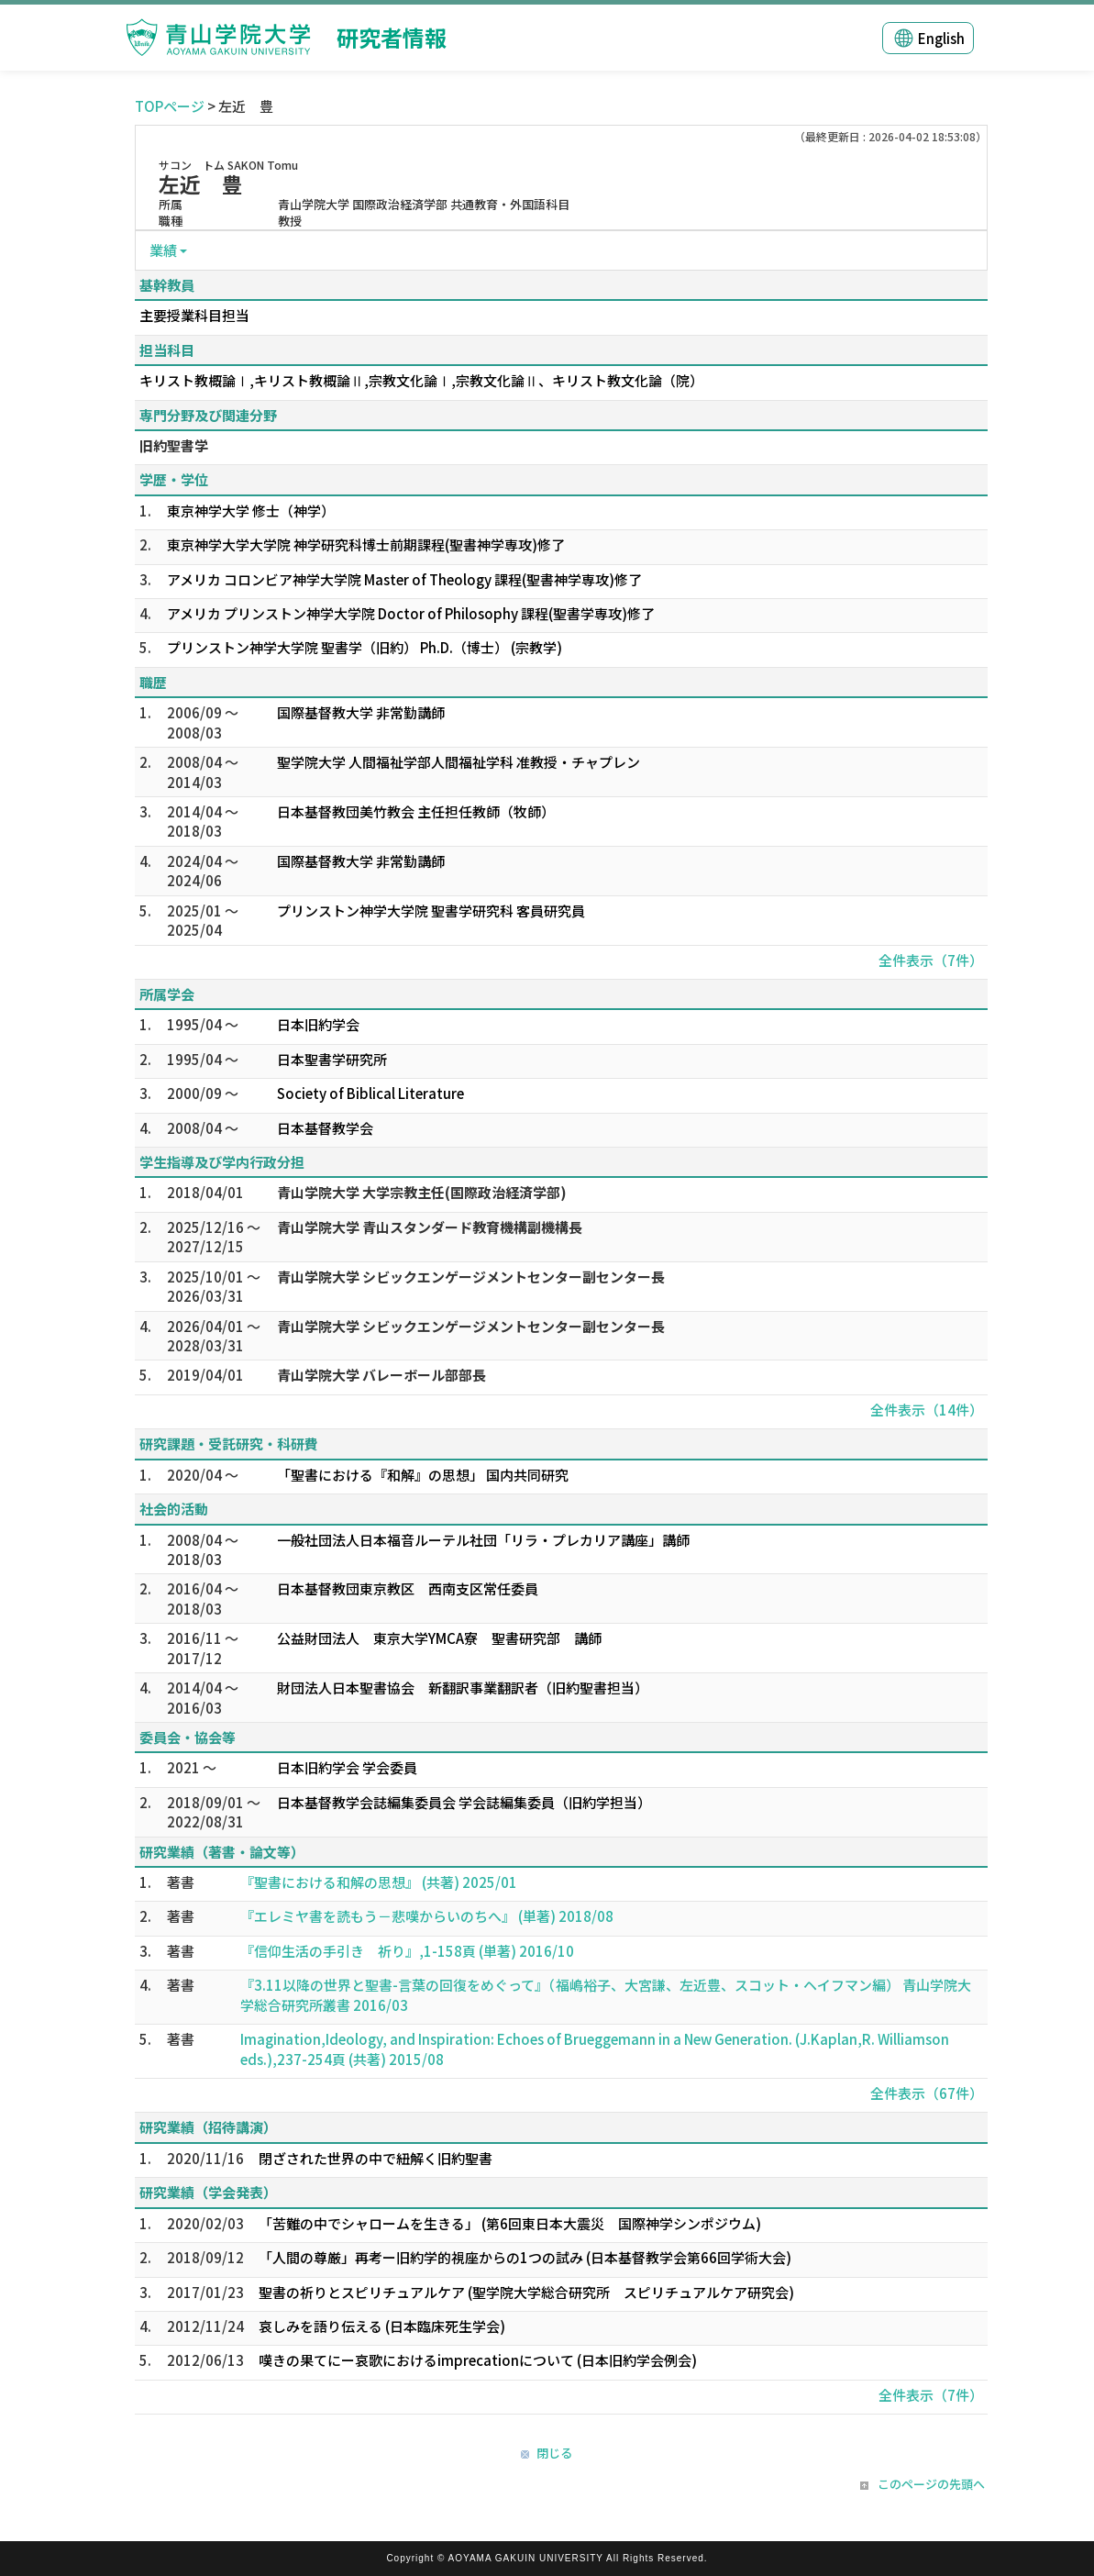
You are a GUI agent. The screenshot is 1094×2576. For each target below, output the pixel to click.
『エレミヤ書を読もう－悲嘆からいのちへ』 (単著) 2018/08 (426, 1916)
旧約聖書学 (173, 445)
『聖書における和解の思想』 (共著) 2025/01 (378, 1882)
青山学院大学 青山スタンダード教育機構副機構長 (429, 1227)
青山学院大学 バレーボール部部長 (381, 1374)
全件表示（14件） (926, 1409)
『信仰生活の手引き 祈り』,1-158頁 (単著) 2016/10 (407, 1950)
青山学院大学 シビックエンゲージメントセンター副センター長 (471, 1276)
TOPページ (169, 106)
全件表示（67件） (926, 2093)
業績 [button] (163, 250)
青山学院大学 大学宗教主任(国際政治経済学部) (422, 1192)
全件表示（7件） (931, 960)
